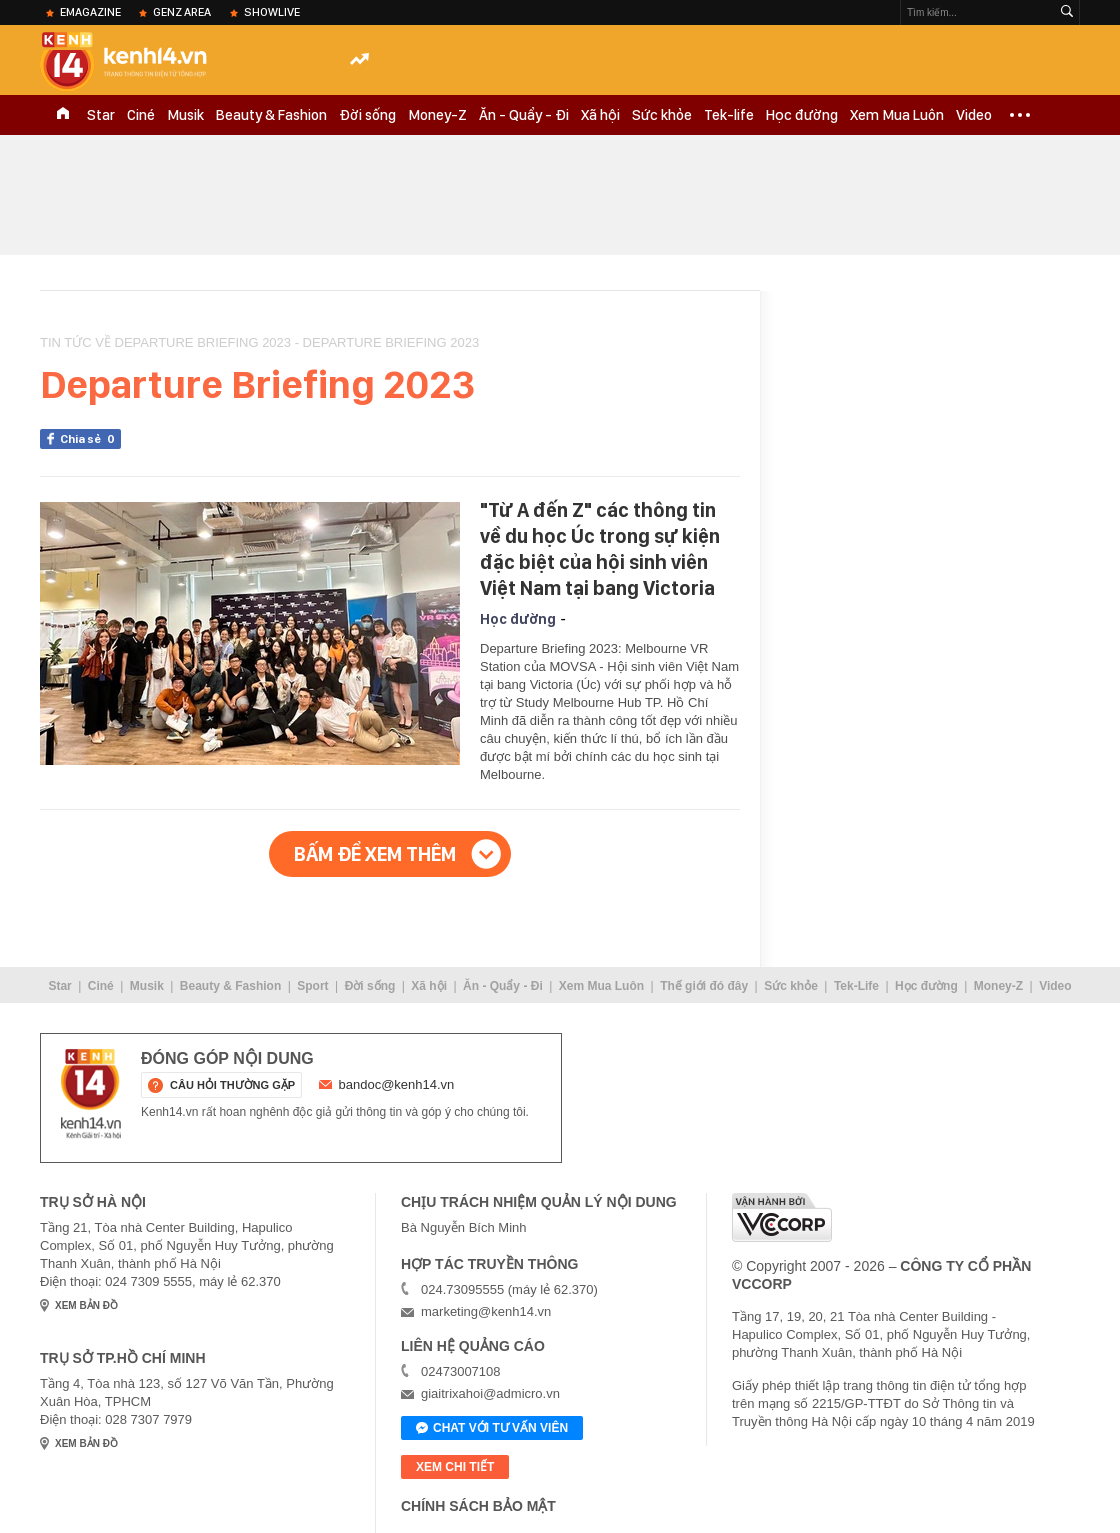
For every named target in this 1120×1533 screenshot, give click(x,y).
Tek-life (729, 115)
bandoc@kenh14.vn (397, 1084)
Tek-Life (856, 986)
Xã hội (600, 115)
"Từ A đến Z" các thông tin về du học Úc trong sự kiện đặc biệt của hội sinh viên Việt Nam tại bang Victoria (600, 549)
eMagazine (90, 12)
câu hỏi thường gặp (232, 1085)
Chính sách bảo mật (478, 1506)
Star (101, 115)
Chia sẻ (90, 439)
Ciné (141, 115)
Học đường (802, 115)
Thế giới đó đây (704, 986)
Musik (185, 115)
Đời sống (367, 115)
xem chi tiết (455, 1467)
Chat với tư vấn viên (492, 1429)
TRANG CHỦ (63, 115)
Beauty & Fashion (271, 115)
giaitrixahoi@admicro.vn (490, 1393)
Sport (312, 986)
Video (974, 115)
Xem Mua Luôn (897, 115)
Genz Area (182, 12)
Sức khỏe (662, 115)
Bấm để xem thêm (375, 854)
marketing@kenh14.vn (486, 1311)
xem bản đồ (86, 1305)
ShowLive (272, 12)
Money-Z (437, 115)
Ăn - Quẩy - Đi (524, 115)
